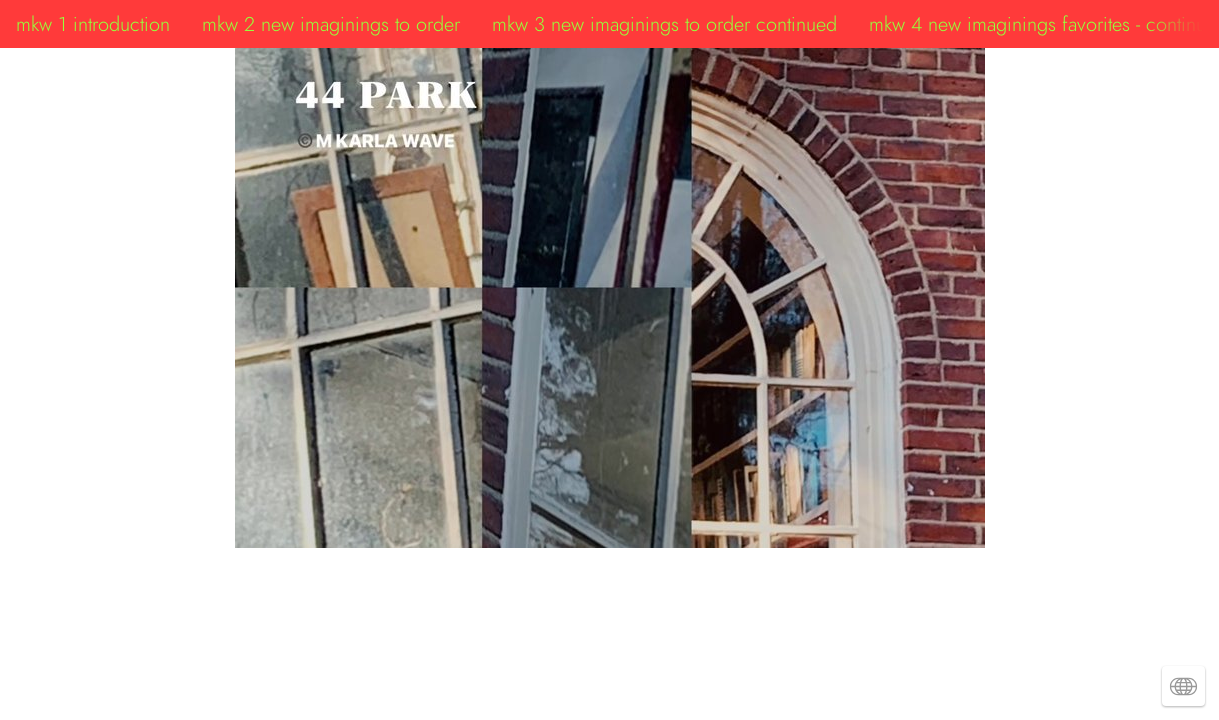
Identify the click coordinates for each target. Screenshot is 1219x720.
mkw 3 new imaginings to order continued (664, 24)
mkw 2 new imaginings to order (331, 24)
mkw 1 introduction (93, 24)
